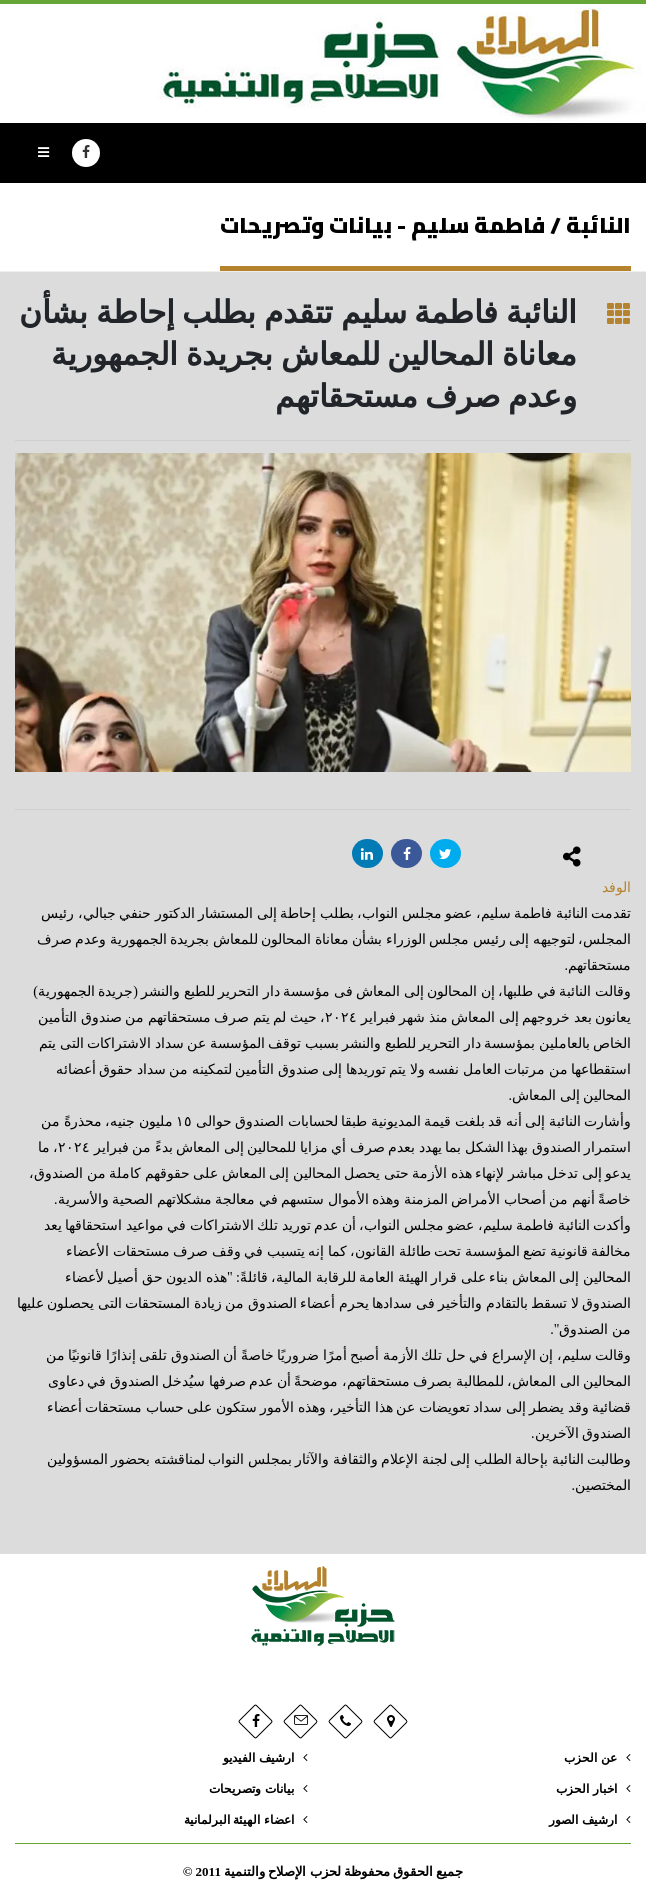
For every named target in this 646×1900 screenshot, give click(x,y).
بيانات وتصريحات (247, 1789)
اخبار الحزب (584, 1789)
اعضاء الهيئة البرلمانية (234, 1820)
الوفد (616, 887)
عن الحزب (588, 1758)
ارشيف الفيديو (254, 1758)
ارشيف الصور (579, 1820)
